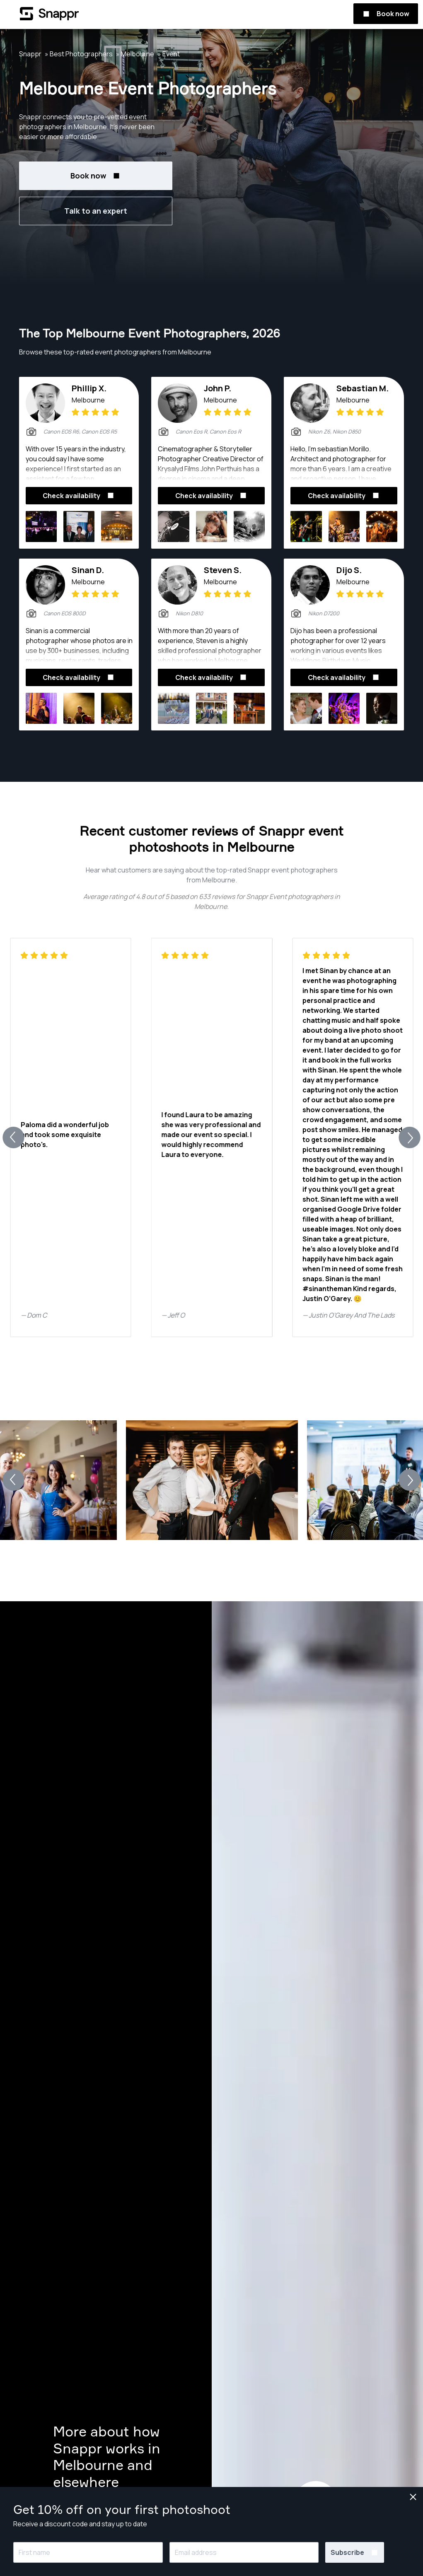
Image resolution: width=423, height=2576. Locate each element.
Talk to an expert (95, 211)
